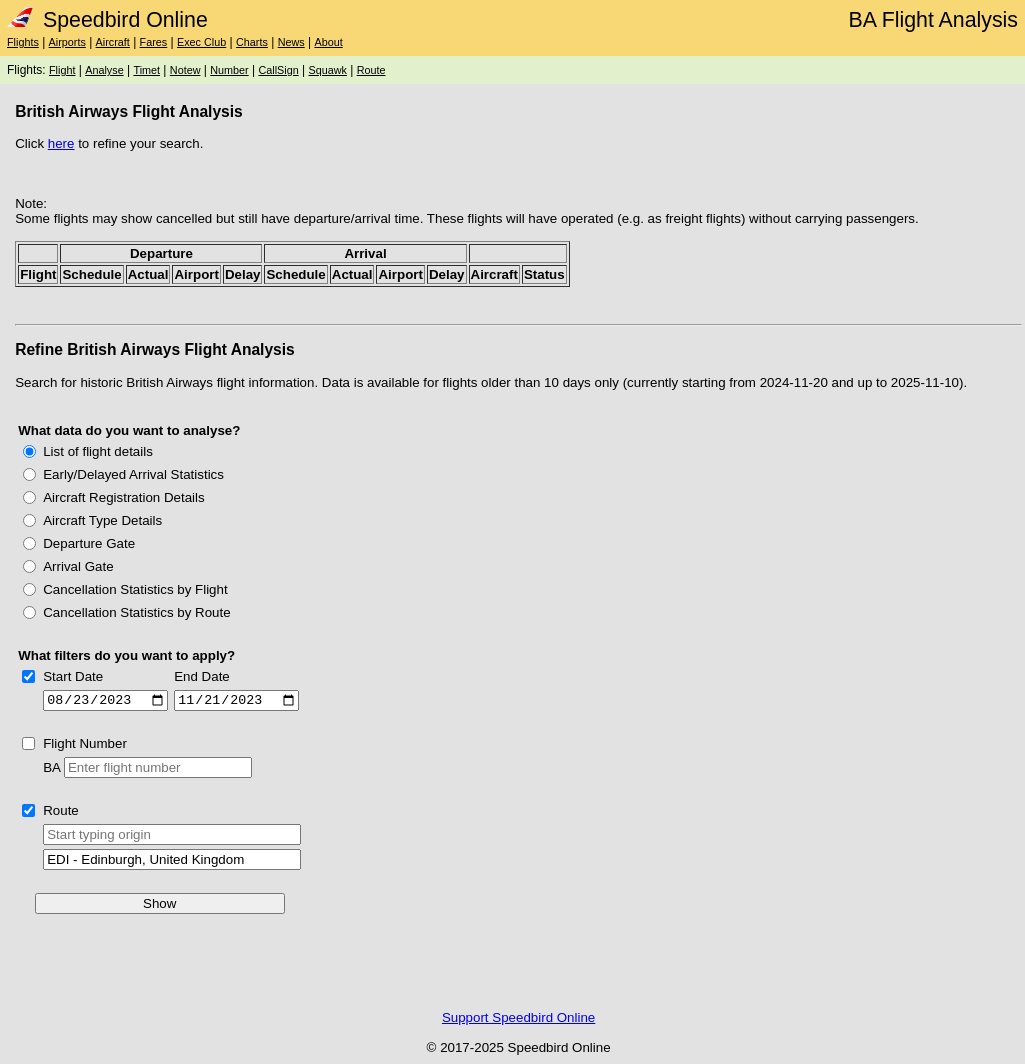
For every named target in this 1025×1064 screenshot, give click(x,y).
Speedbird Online (107, 20)
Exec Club (201, 42)
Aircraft (113, 42)
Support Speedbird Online (518, 1020)
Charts (252, 42)
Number (229, 70)
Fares (154, 42)
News (291, 42)
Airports (67, 42)
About (328, 42)
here (61, 143)
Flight (62, 70)
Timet (146, 70)
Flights (23, 42)
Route (371, 70)
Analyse (104, 70)
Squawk (327, 70)
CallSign (278, 70)
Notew (185, 70)
